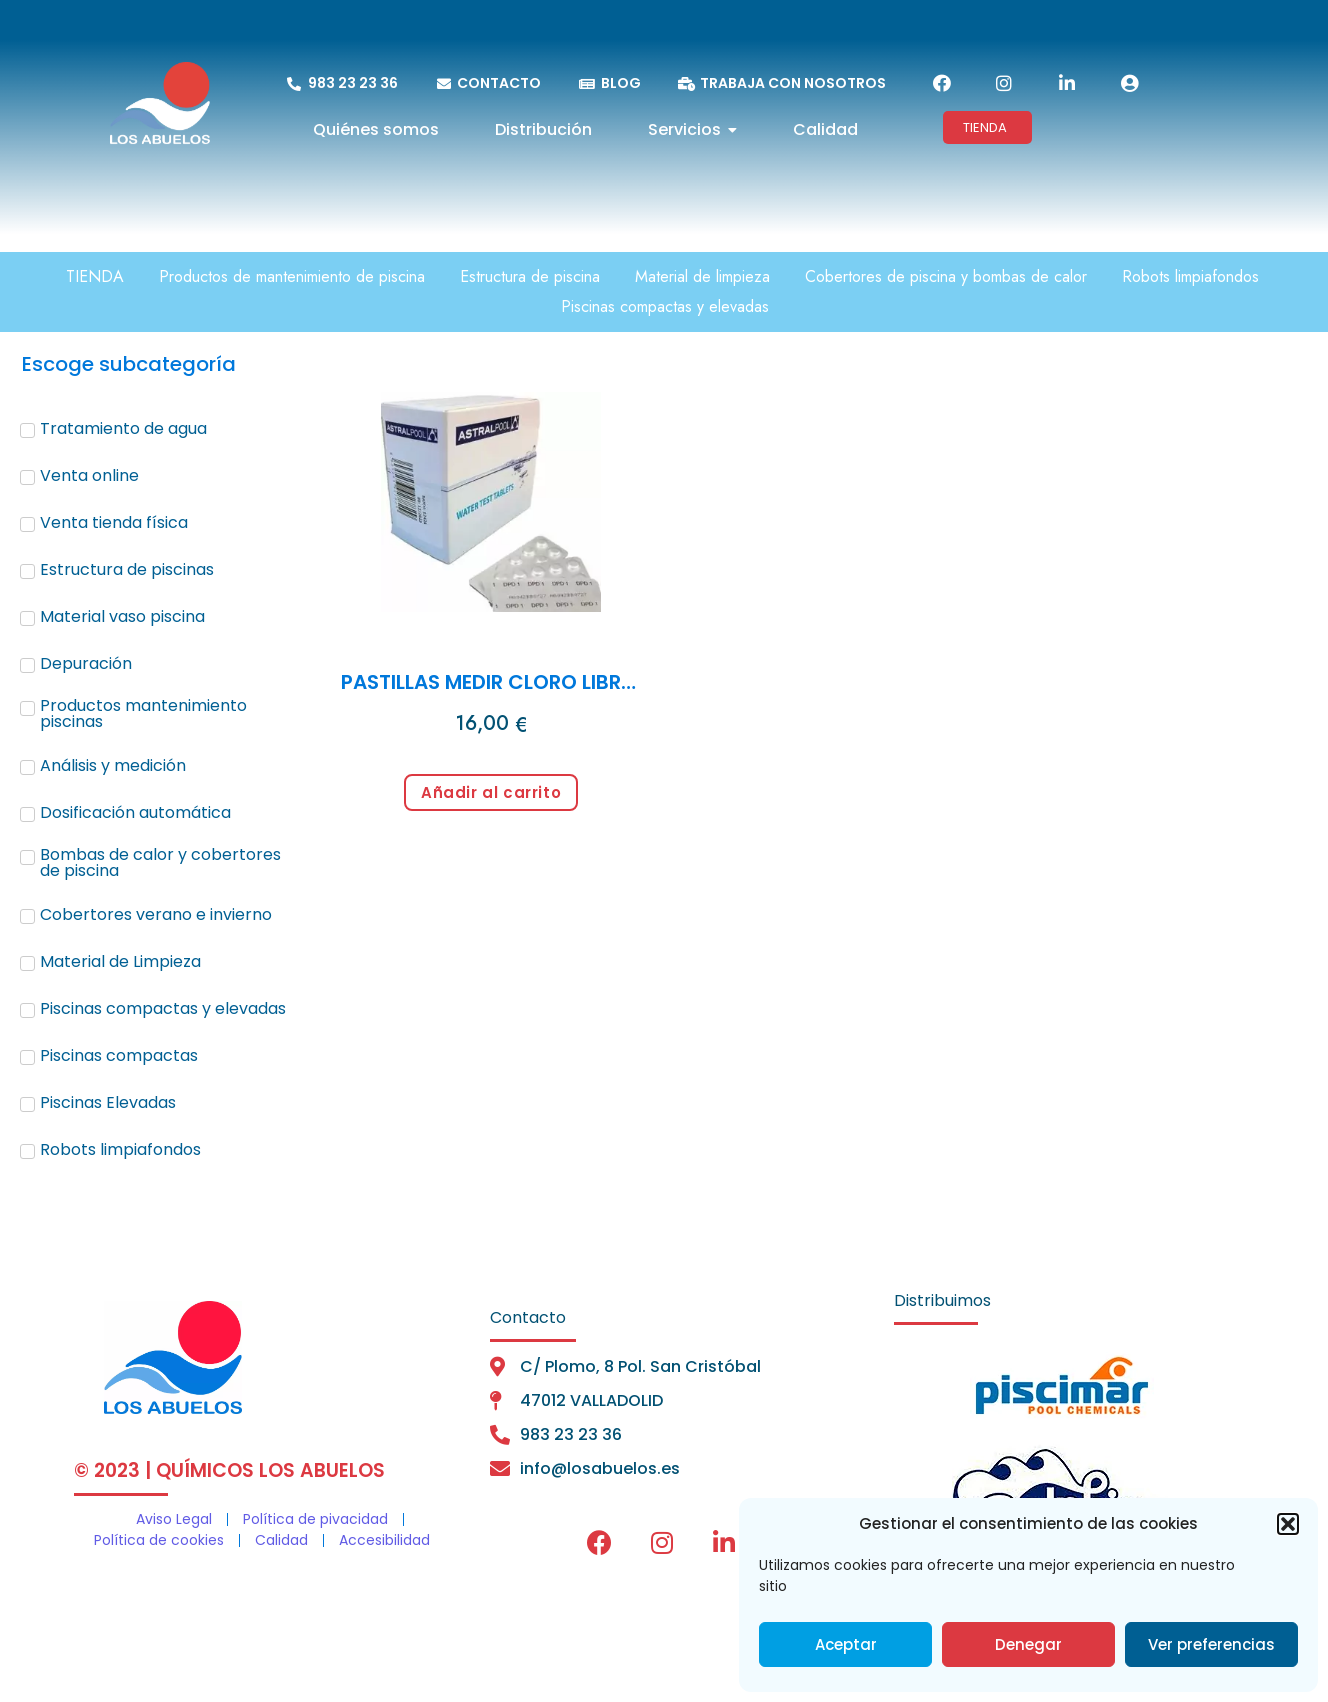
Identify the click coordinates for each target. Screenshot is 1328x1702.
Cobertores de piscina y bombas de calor (946, 276)
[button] (1288, 1524)
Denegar (1028, 1644)
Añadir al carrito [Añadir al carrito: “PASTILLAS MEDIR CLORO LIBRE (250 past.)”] (491, 792)
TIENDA (95, 276)
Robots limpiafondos (1190, 276)
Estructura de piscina (530, 276)
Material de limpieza (702, 276)
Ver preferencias (1211, 1644)
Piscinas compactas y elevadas (665, 306)
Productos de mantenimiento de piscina (292, 276)
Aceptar (846, 1644)
